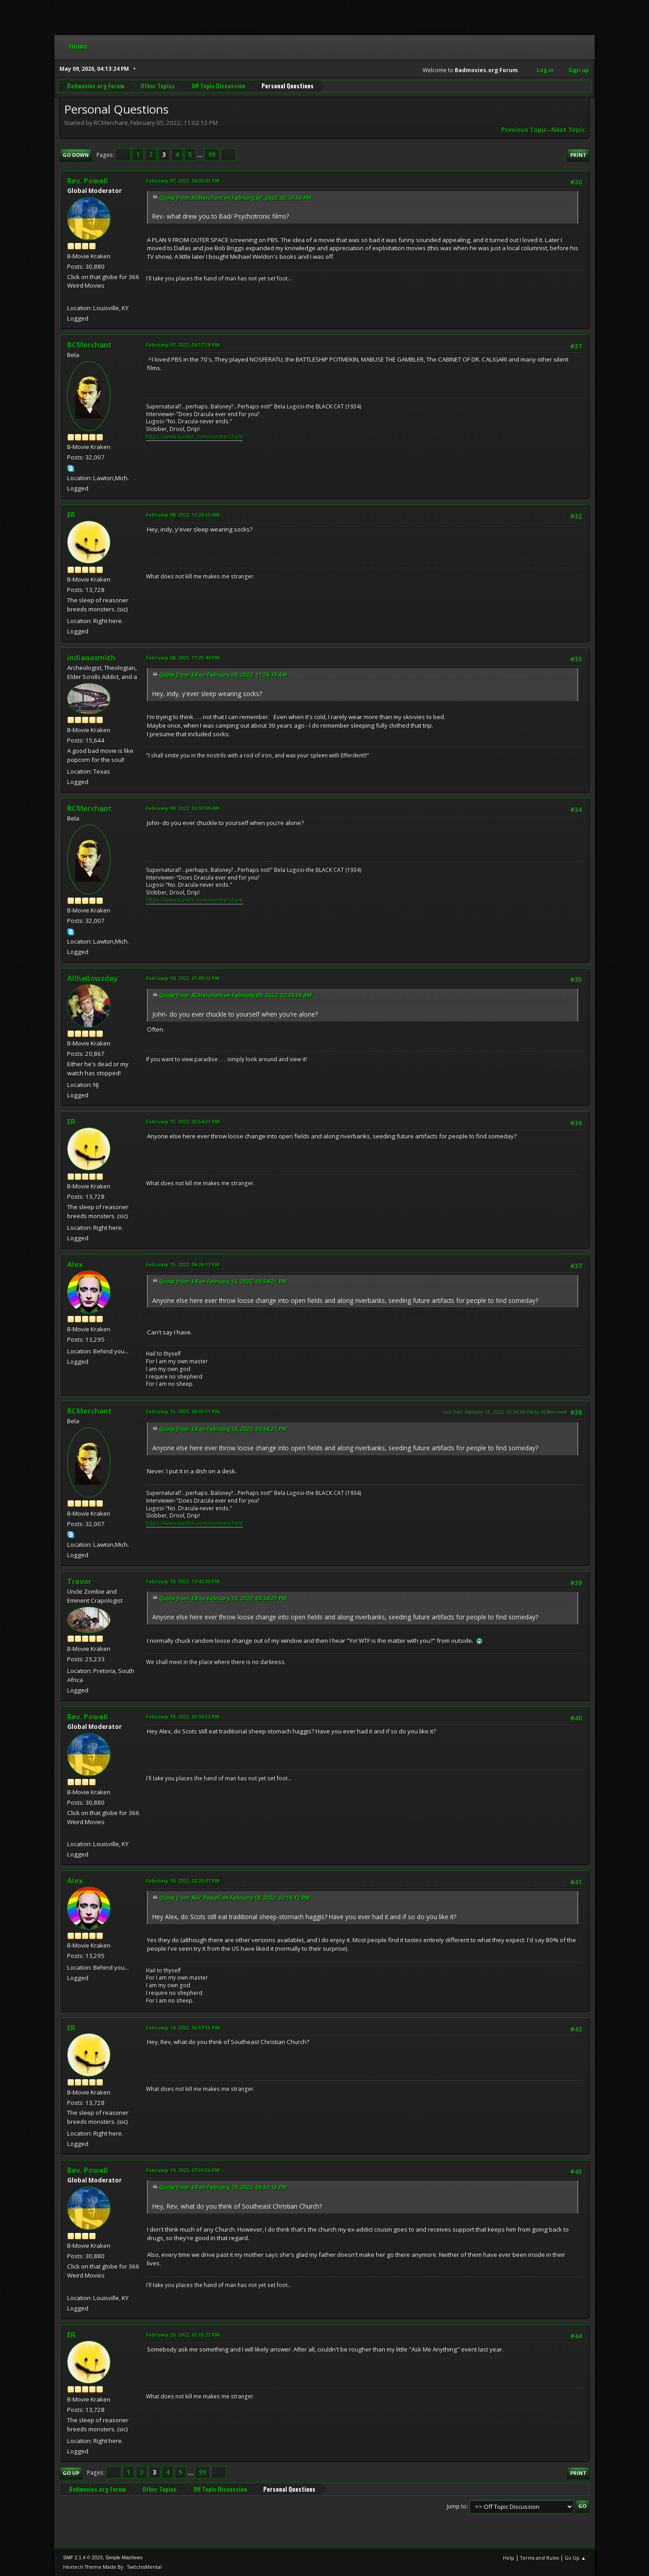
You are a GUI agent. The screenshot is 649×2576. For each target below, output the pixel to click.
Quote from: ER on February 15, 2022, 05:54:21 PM (223, 1281)
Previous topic (524, 130)
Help (508, 2557)
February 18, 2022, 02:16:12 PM (182, 1716)
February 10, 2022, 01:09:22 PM (182, 978)
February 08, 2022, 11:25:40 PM (182, 657)
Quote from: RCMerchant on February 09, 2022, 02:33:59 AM (235, 995)
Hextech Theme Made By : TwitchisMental (112, 2566)
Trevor (79, 1581)
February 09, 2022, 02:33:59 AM (182, 808)
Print (578, 154)
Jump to (456, 2506)
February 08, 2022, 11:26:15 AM (182, 514)
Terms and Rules (539, 2557)
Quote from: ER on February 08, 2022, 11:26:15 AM (223, 674)
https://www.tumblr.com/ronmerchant (194, 436)
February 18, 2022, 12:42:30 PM (182, 1581)
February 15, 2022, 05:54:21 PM (182, 1121)
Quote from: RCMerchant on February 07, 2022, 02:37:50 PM (235, 198)
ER (71, 515)
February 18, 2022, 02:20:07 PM (182, 1880)
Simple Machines (123, 2557)
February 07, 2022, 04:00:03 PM (182, 180)
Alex (75, 1265)
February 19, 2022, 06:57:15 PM (182, 2027)
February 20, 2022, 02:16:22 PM (182, 2334)
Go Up (71, 2473)
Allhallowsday (92, 978)
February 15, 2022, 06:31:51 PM (182, 1411)
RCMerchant (89, 345)
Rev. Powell (87, 181)
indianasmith (91, 658)
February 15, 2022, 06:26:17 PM (182, 1264)
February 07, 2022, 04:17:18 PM (182, 344)
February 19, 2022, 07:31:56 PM (182, 2170)
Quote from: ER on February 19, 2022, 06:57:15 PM (223, 2187)
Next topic (568, 130)
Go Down (76, 154)
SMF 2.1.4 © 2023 (83, 2557)
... (200, 155)
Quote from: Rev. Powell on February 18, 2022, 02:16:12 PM (234, 1898)
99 (211, 155)
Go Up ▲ (575, 2557)
